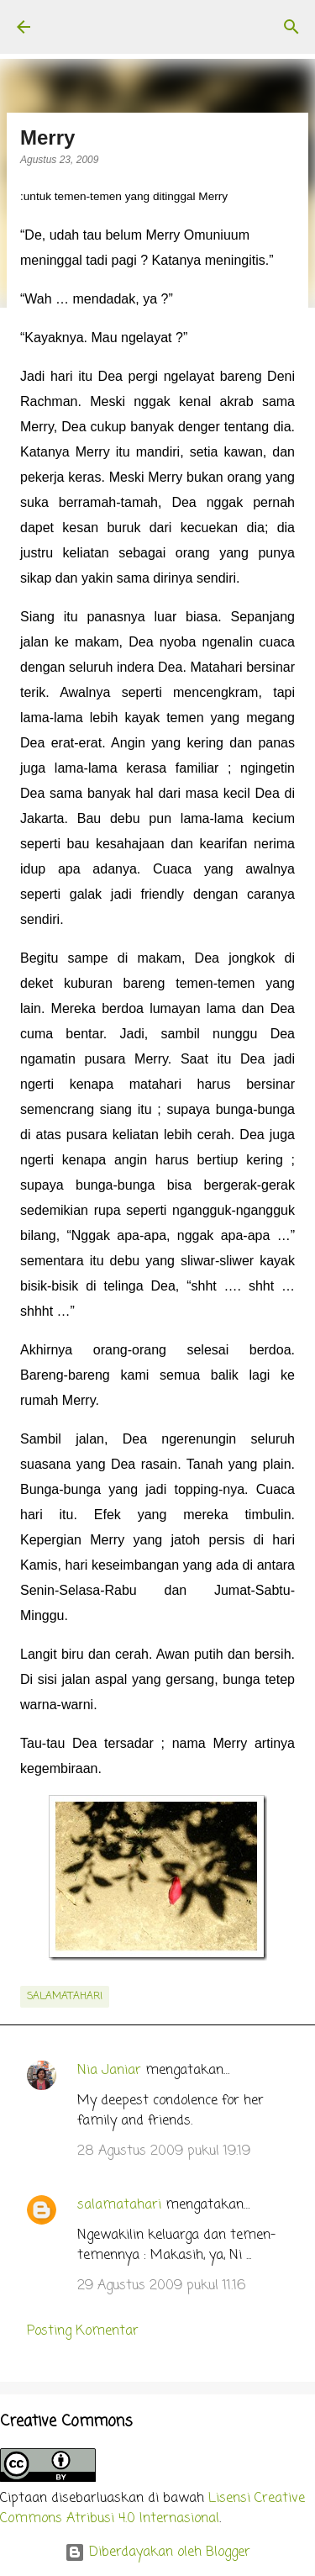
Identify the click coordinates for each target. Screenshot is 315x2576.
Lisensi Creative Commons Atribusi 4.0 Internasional (152, 2509)
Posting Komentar (83, 2331)
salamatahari (64, 1996)
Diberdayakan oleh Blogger (157, 2552)
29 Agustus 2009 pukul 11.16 (161, 2286)
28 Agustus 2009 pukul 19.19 (163, 2151)
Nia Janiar (109, 2071)
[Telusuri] (291, 27)
